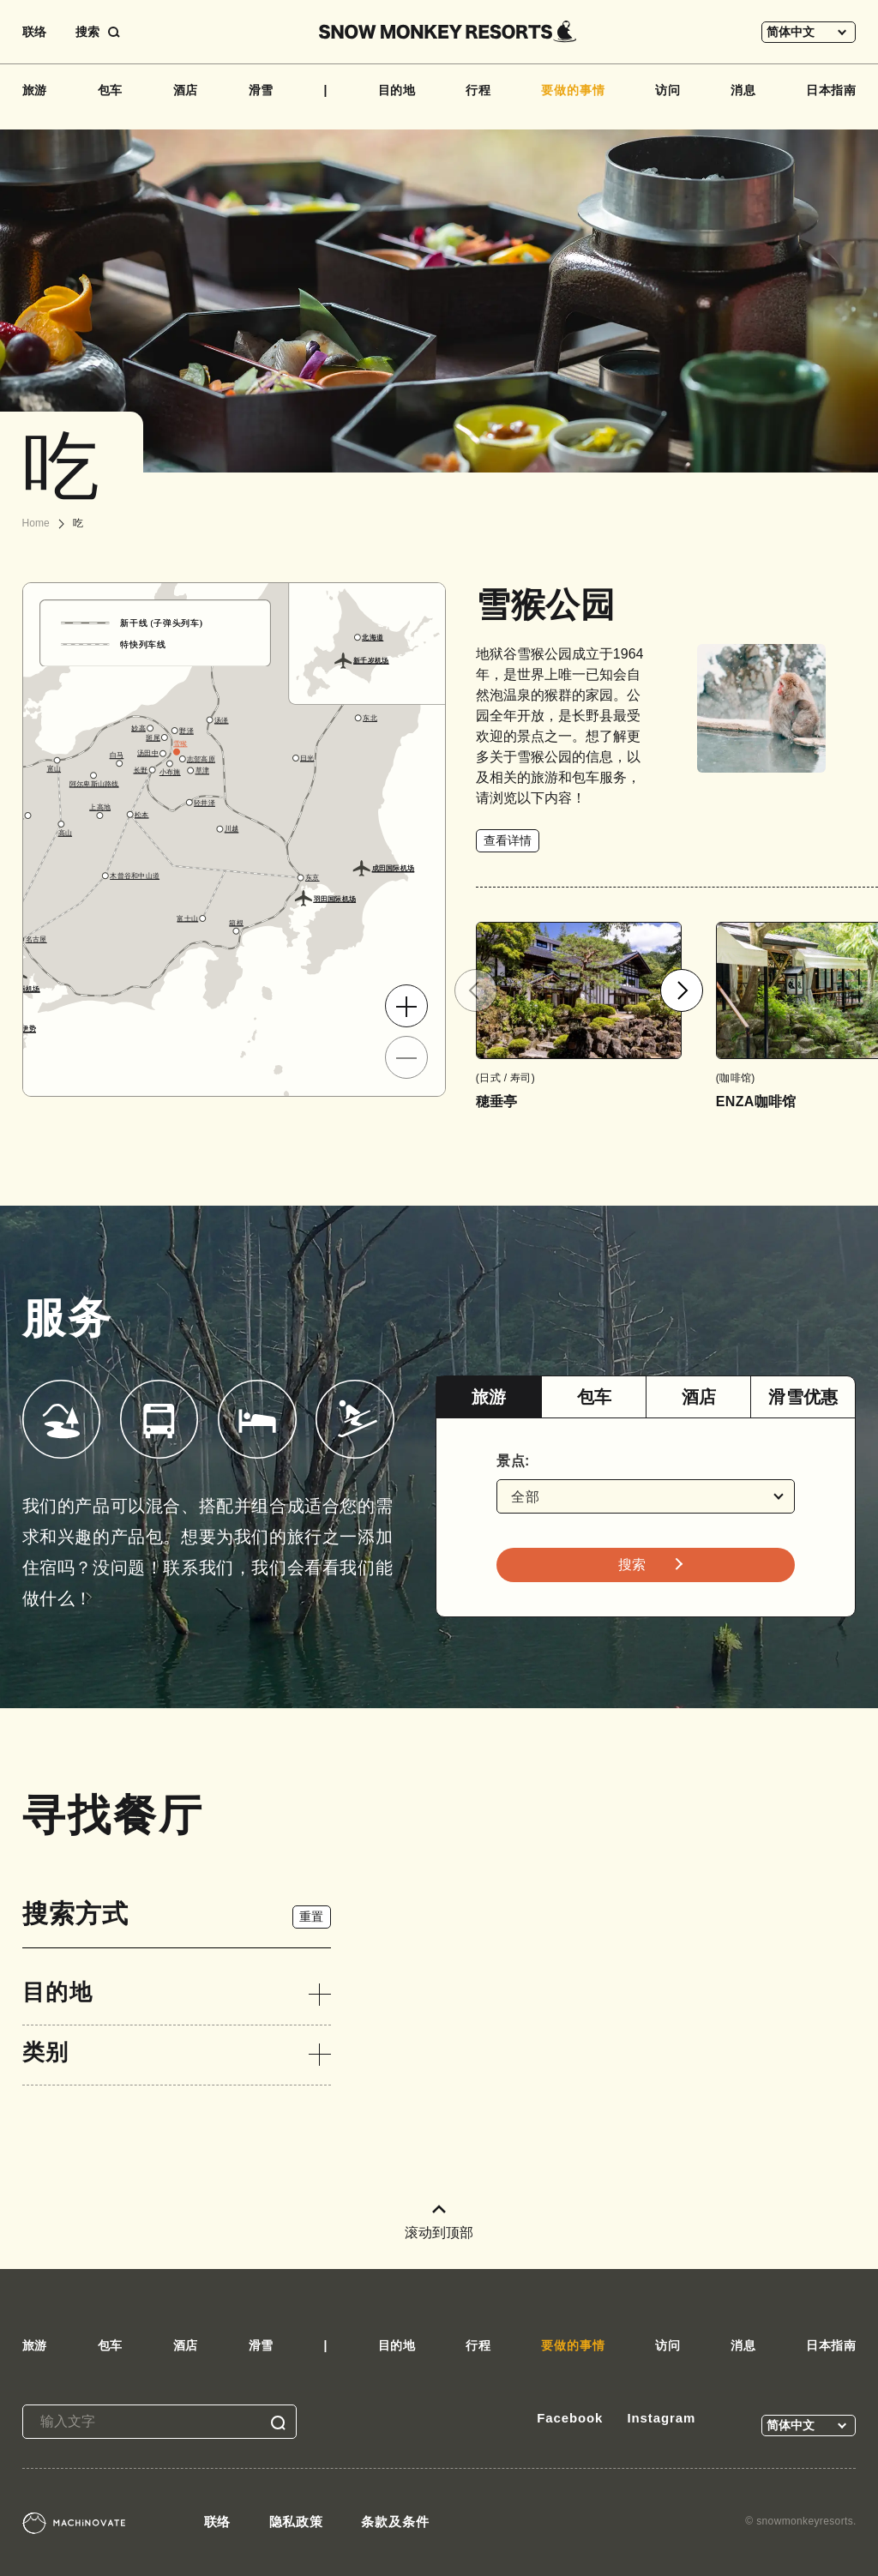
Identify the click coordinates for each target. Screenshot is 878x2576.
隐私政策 (296, 2521)
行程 (478, 90)
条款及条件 (395, 2521)
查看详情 (508, 840)
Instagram (661, 2417)
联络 (34, 32)
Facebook (570, 2417)
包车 (110, 90)
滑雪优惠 (803, 1396)
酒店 (186, 90)
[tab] (488, 1397)
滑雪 (261, 90)
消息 (743, 90)
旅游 (35, 90)
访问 (668, 90)
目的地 (397, 90)
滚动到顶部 (439, 2222)
